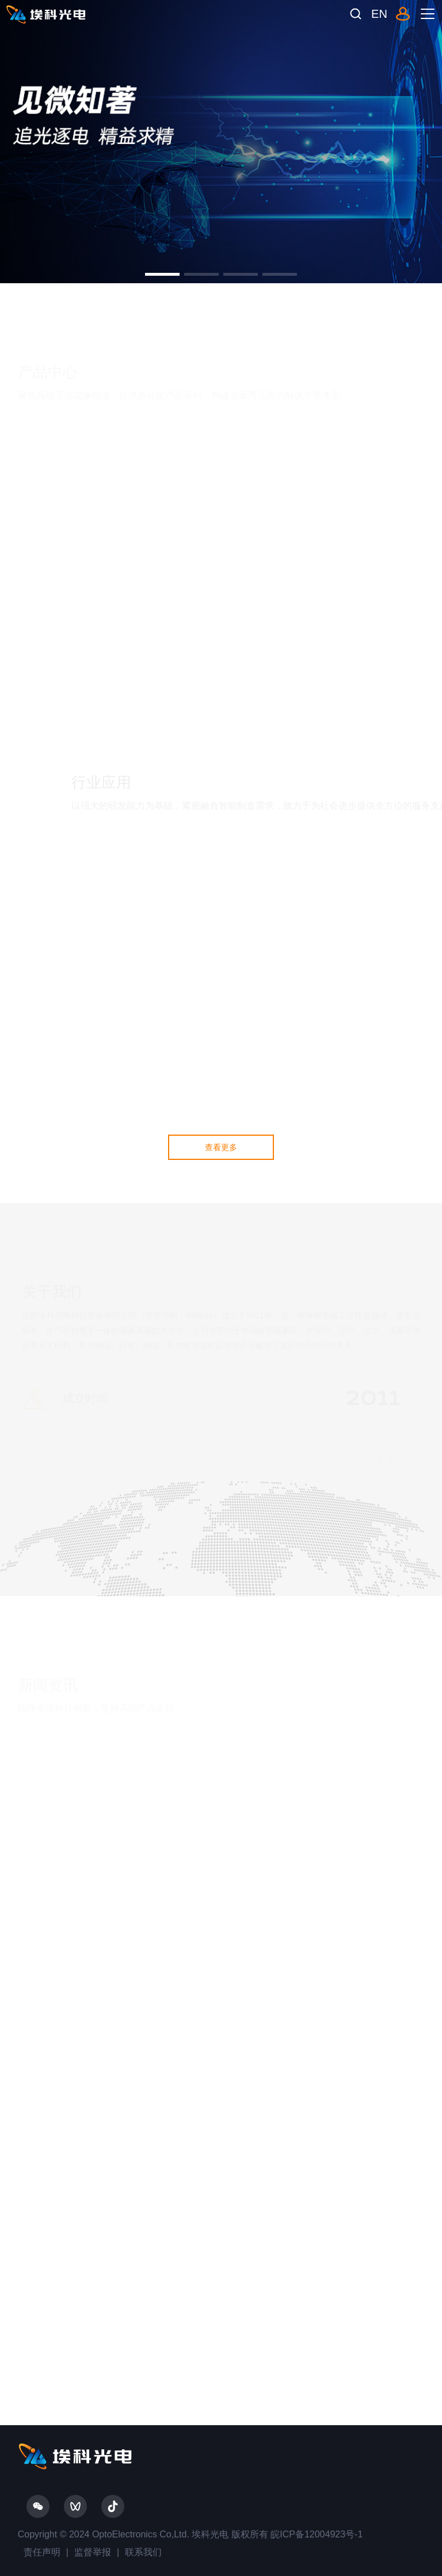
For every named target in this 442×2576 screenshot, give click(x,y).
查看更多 (221, 1147)
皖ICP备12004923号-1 (315, 2534)
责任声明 (42, 2552)
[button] (162, 274)
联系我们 (143, 2552)
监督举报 (92, 2552)
